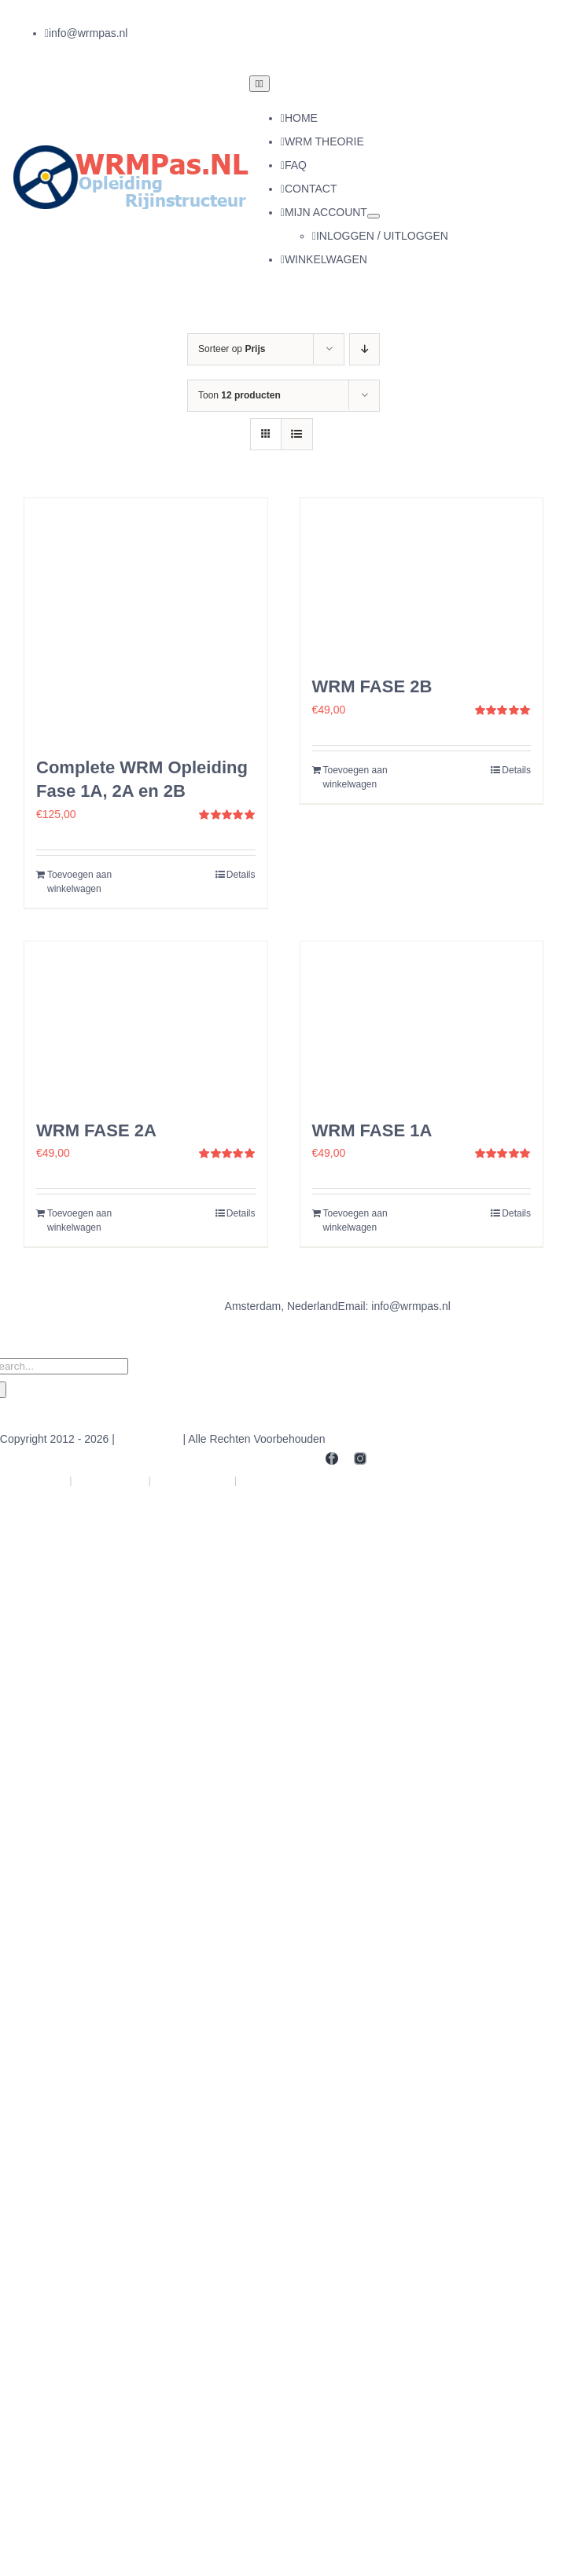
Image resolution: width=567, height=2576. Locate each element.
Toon (239, 395)
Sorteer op (231, 348)
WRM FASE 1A (372, 1130)
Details (241, 874)
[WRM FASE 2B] (421, 579)
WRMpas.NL (149, 1439)
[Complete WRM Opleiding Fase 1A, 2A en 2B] (145, 619)
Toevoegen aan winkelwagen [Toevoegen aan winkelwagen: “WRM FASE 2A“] (79, 1220)
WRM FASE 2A (96, 1130)
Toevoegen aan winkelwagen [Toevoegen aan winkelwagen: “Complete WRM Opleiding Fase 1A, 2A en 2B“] (79, 881)
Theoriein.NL (110, 1480)
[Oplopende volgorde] (364, 349)
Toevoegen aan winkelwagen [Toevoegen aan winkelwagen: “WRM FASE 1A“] (355, 1220)
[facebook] (133, 34)
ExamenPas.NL (281, 1480)
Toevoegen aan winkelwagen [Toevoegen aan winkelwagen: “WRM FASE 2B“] (355, 777)
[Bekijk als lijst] (297, 434)
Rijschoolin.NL (193, 1480)
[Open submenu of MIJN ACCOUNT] (373, 216)
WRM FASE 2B (372, 686)
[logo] (131, 151)
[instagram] (162, 34)
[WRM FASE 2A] (145, 1022)
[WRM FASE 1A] (421, 1022)
